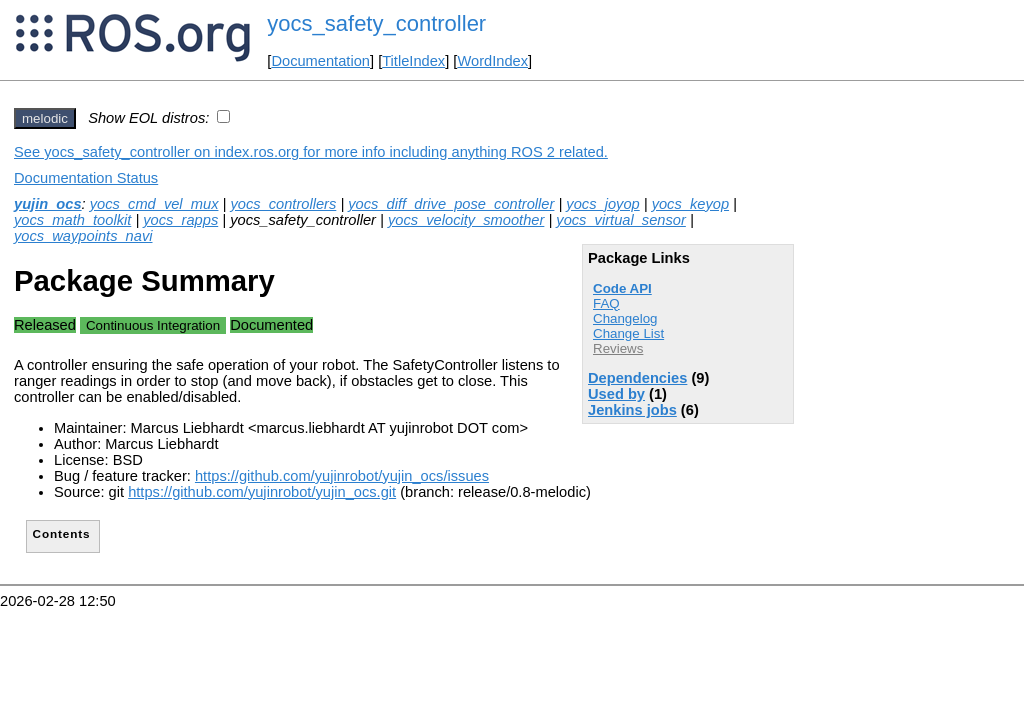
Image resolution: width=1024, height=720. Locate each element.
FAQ (606, 303)
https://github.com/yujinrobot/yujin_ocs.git (262, 492)
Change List (628, 333)
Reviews (618, 348)
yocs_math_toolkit (72, 220)
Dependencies (637, 378)
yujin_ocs (48, 204)
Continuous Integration (153, 325)
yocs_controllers (283, 204)
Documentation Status (86, 178)
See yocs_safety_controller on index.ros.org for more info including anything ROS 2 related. (311, 152)
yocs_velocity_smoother (466, 220)
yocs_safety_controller (376, 23)
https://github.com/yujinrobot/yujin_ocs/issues (342, 476)
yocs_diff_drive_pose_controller (451, 204)
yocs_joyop (602, 204)
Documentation (320, 61)
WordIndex (492, 61)
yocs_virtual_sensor (621, 220)
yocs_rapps (180, 220)
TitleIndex (413, 61)
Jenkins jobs (632, 410)
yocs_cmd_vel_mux (154, 204)
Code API (622, 288)
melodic (45, 118)
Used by (616, 394)
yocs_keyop (690, 204)
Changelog (625, 318)
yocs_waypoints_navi (83, 236)
